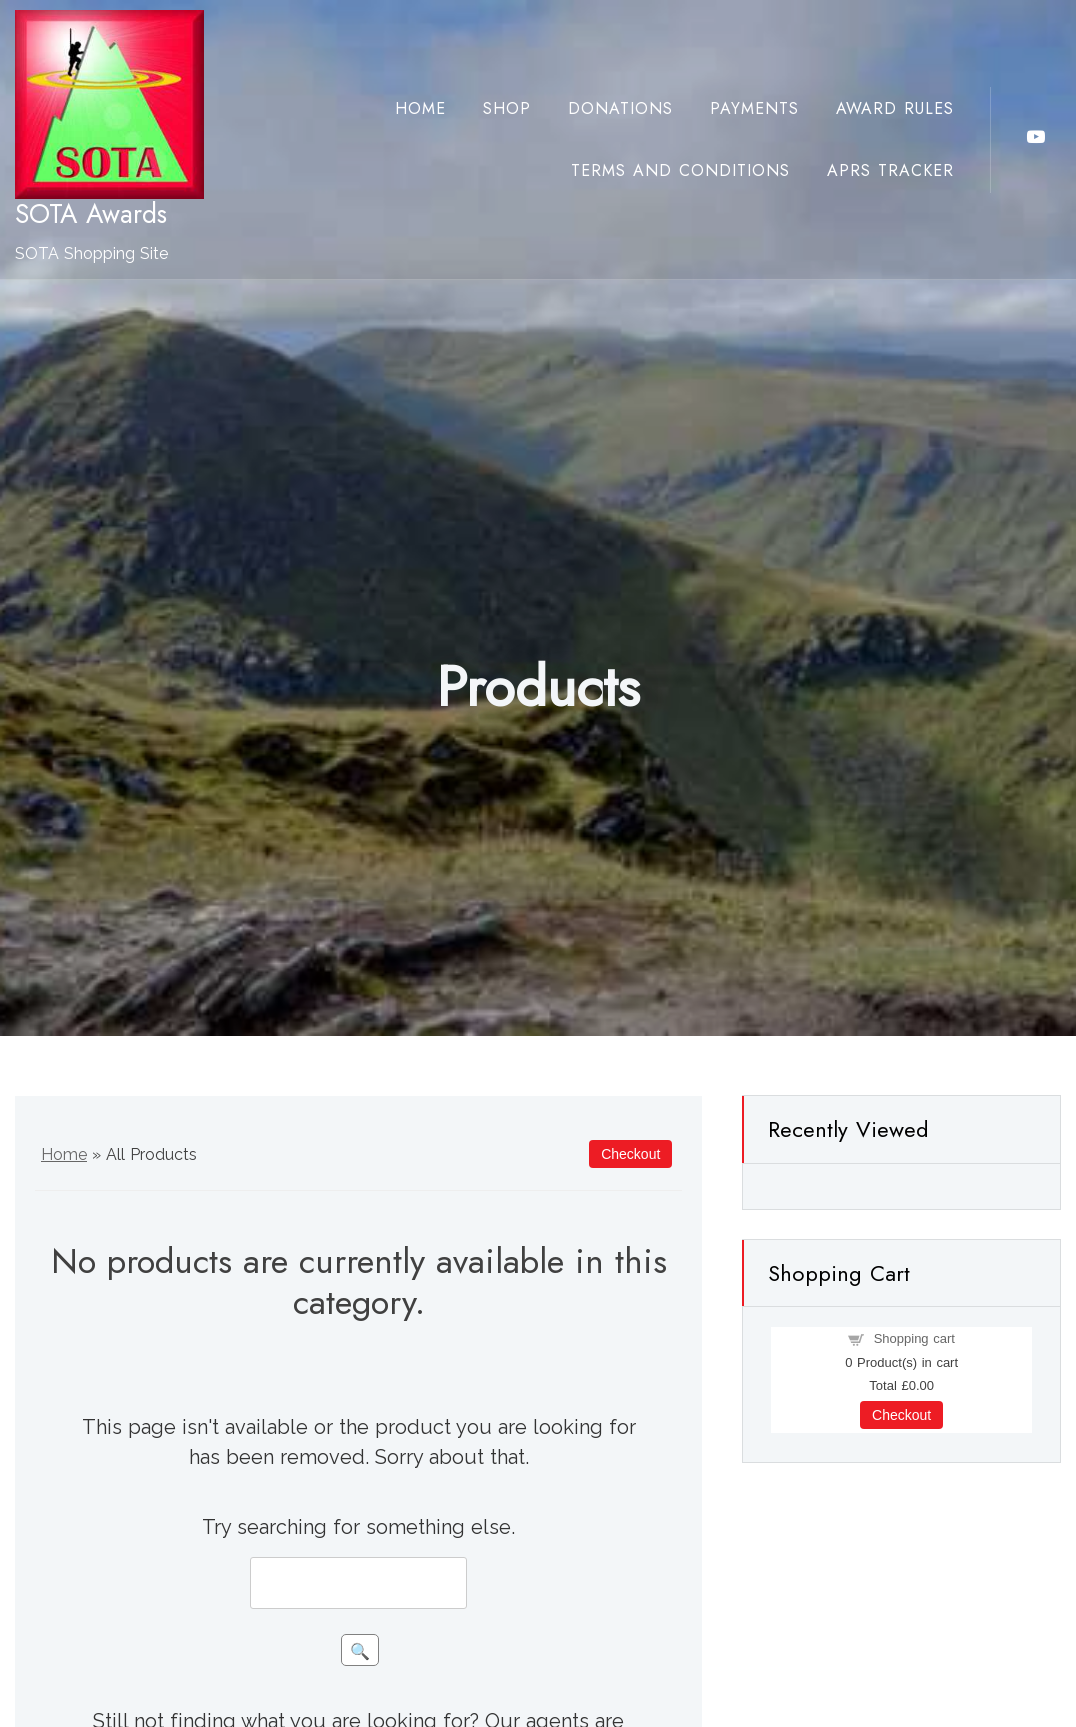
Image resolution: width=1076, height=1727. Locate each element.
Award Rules (895, 108)
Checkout (901, 1415)
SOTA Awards (91, 214)
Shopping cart (914, 1338)
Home (420, 108)
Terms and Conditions (680, 170)
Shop (507, 108)
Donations (620, 108)
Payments (754, 108)
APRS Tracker (890, 170)
